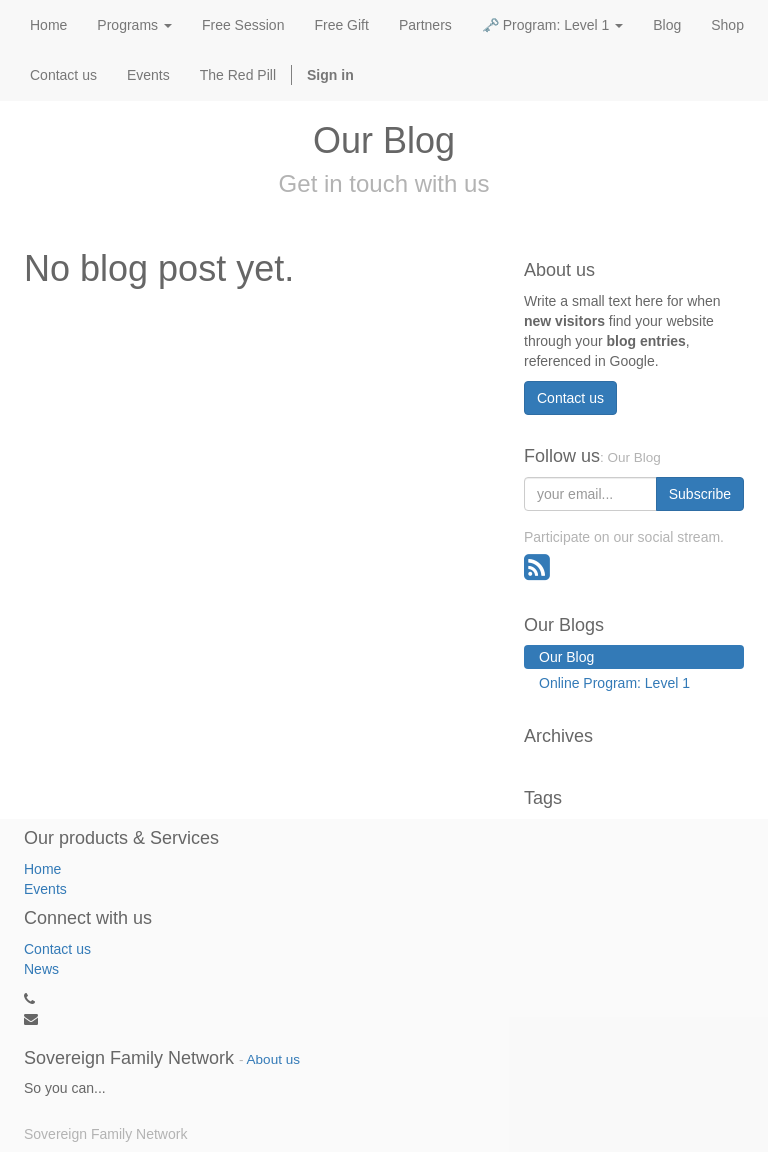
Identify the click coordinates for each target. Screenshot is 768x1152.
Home (42, 869)
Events (45, 889)
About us (273, 1059)
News (41, 969)
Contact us (570, 398)
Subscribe (700, 494)
